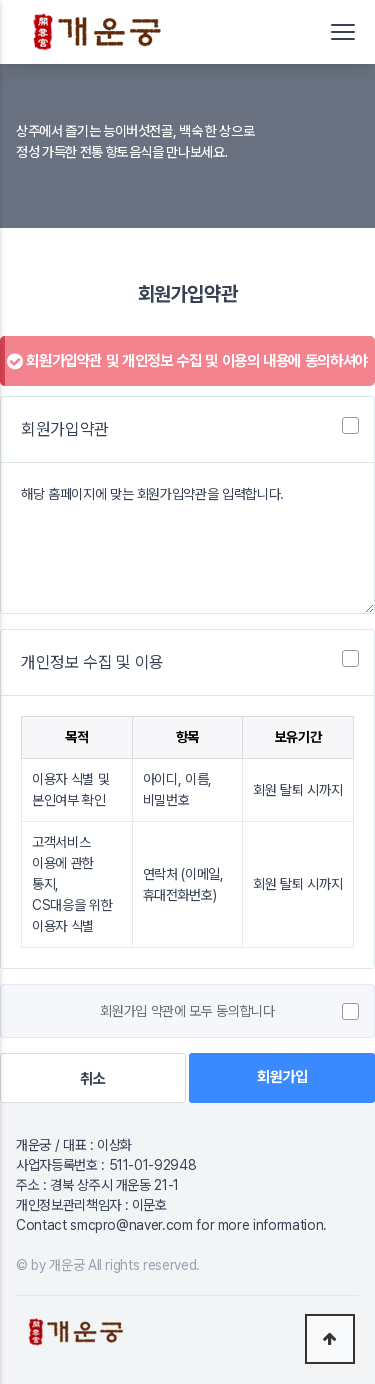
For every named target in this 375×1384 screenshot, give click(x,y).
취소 (92, 1079)
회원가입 (282, 1077)
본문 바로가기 (0, 0)
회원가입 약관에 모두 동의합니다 (187, 1012)
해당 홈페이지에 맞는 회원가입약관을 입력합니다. (187, 538)
